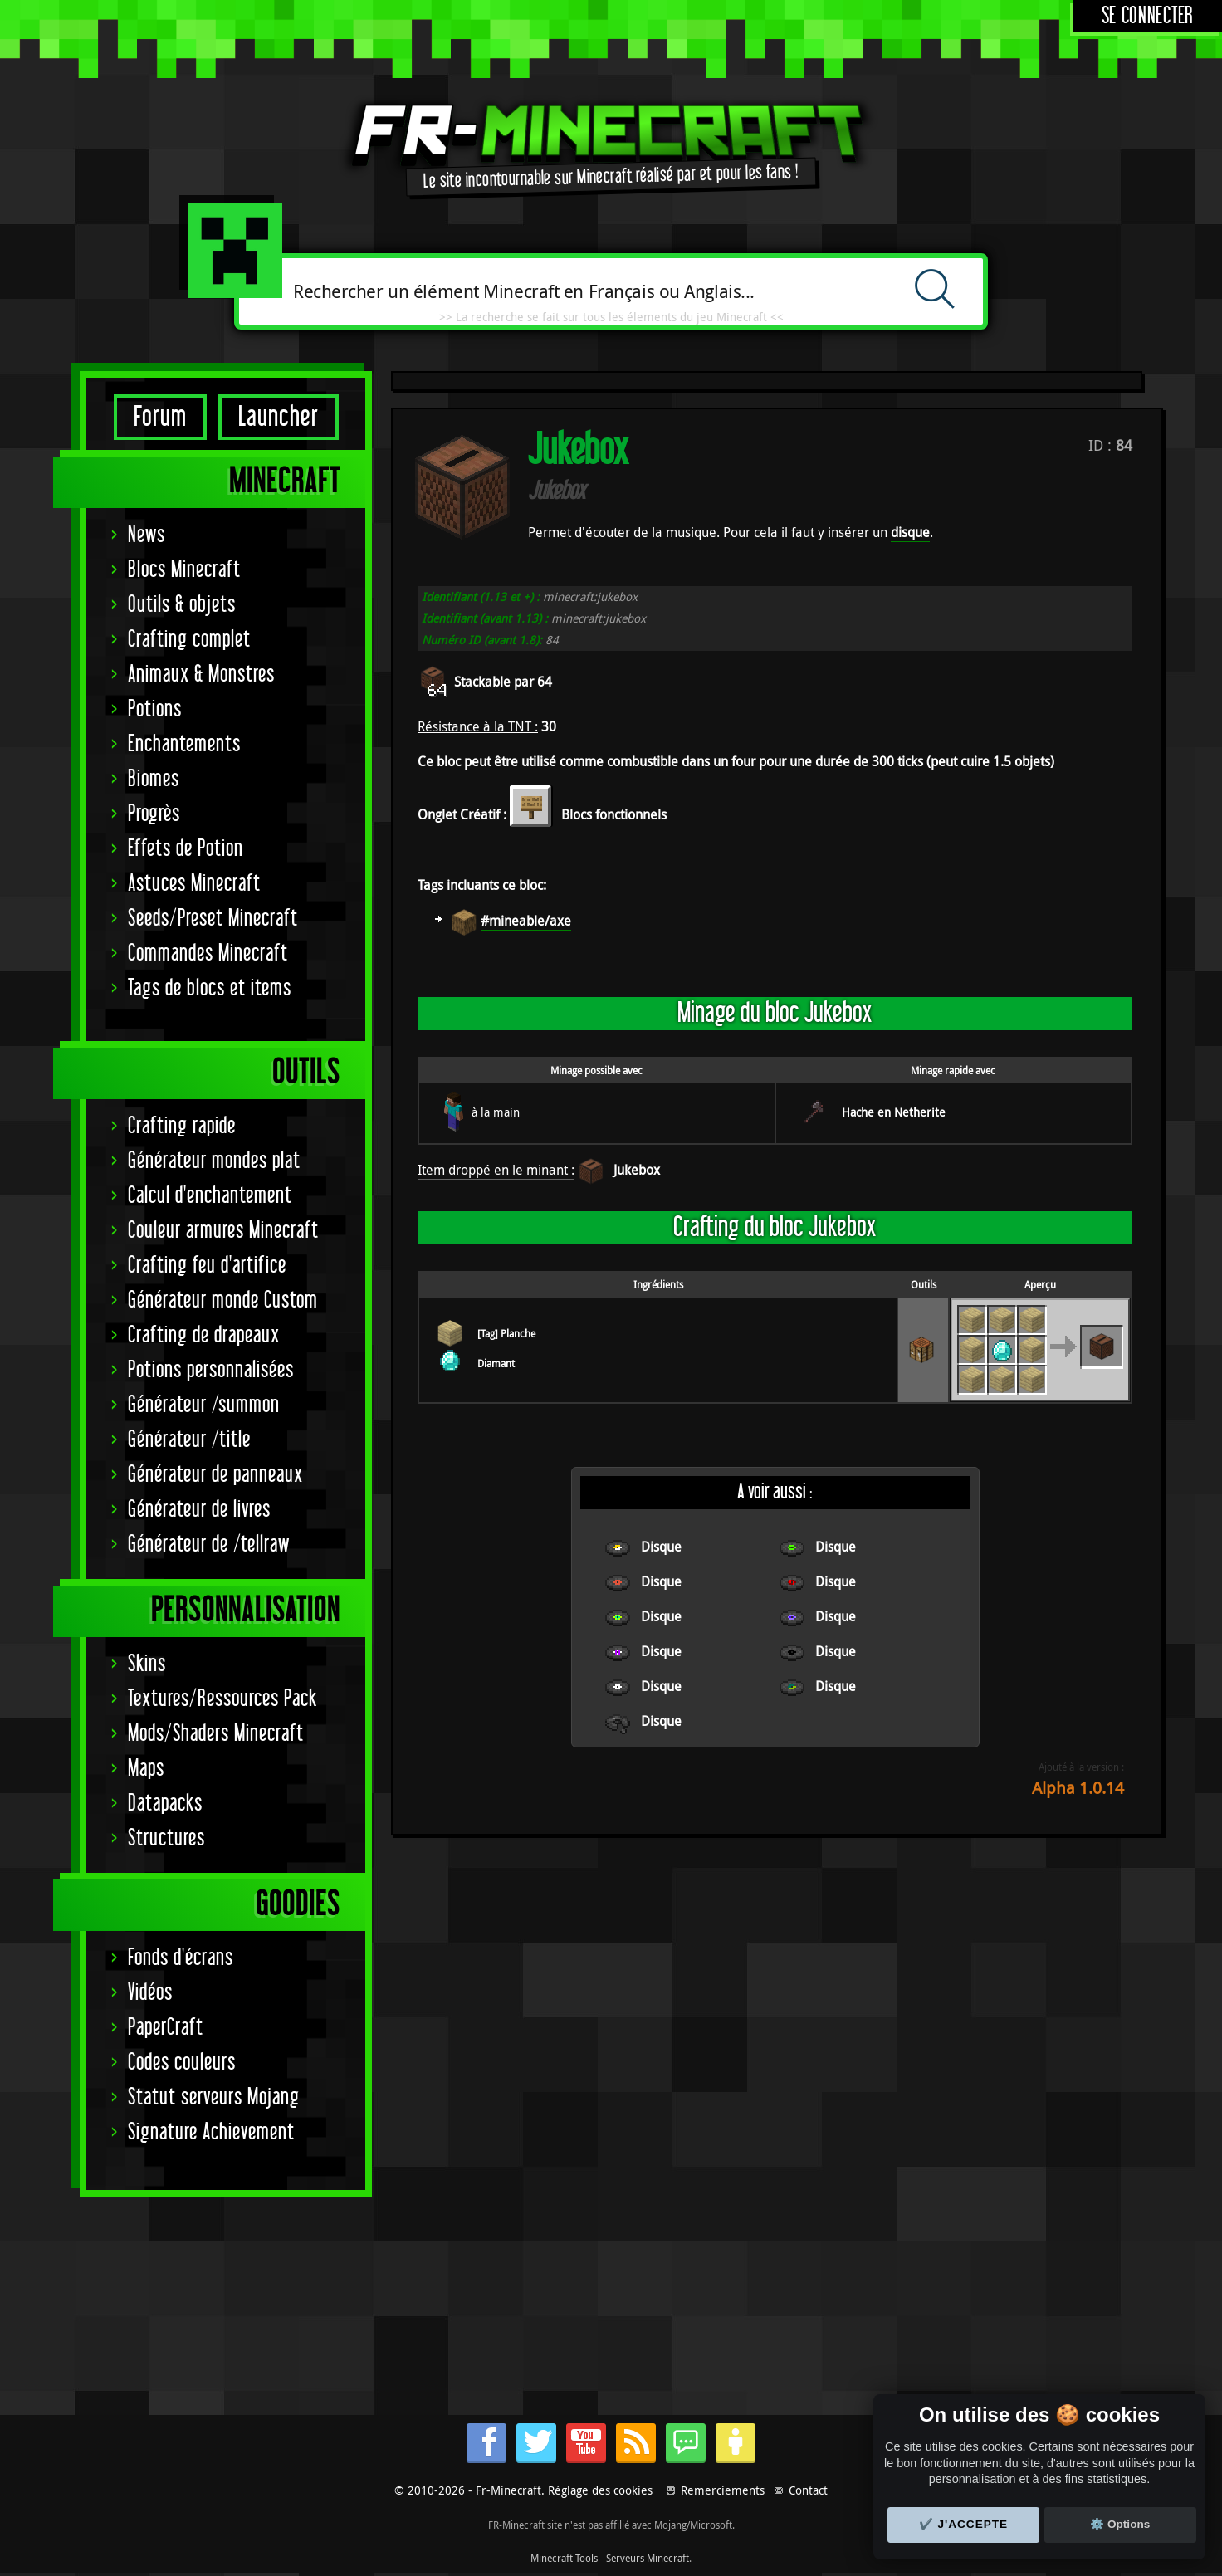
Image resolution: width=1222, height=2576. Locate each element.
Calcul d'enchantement (210, 1196)
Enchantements (184, 744)
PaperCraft (165, 2028)
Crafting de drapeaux (204, 1335)
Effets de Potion (185, 849)
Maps (146, 1769)
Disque (661, 1546)
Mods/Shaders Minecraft (216, 1734)
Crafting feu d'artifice (207, 1266)
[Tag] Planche (506, 1333)
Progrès (154, 814)
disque (910, 532)
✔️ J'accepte (964, 2524)
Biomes (153, 779)
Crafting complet (189, 640)
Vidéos (150, 1993)
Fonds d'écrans (180, 1958)
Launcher (278, 417)
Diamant (496, 1363)
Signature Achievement (211, 2132)
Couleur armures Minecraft (223, 1231)
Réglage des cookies (600, 2490)
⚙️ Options (1120, 2524)
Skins (147, 1664)
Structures (166, 1838)
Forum (160, 417)
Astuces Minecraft (194, 884)
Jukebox (636, 1170)
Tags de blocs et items (209, 988)
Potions (155, 709)
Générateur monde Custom (223, 1300)
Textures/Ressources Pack (222, 1699)
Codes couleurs (182, 2063)
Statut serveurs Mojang (214, 2097)
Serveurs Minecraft (647, 2557)
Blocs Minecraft (184, 570)
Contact (808, 2490)
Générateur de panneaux (215, 1475)
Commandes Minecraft (208, 953)
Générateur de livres (199, 1510)
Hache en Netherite (894, 1112)
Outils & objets (182, 605)
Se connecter (1148, 16)
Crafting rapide (182, 1126)
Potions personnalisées (211, 1370)
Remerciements (723, 2490)
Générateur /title (189, 1440)
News (146, 535)
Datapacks (165, 1803)
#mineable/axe (526, 921)
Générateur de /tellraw (209, 1544)
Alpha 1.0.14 (1078, 1788)
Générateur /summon (204, 1405)
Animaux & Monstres (201, 674)
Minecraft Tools (564, 2557)
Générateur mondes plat (214, 1161)
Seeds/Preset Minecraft (213, 919)
